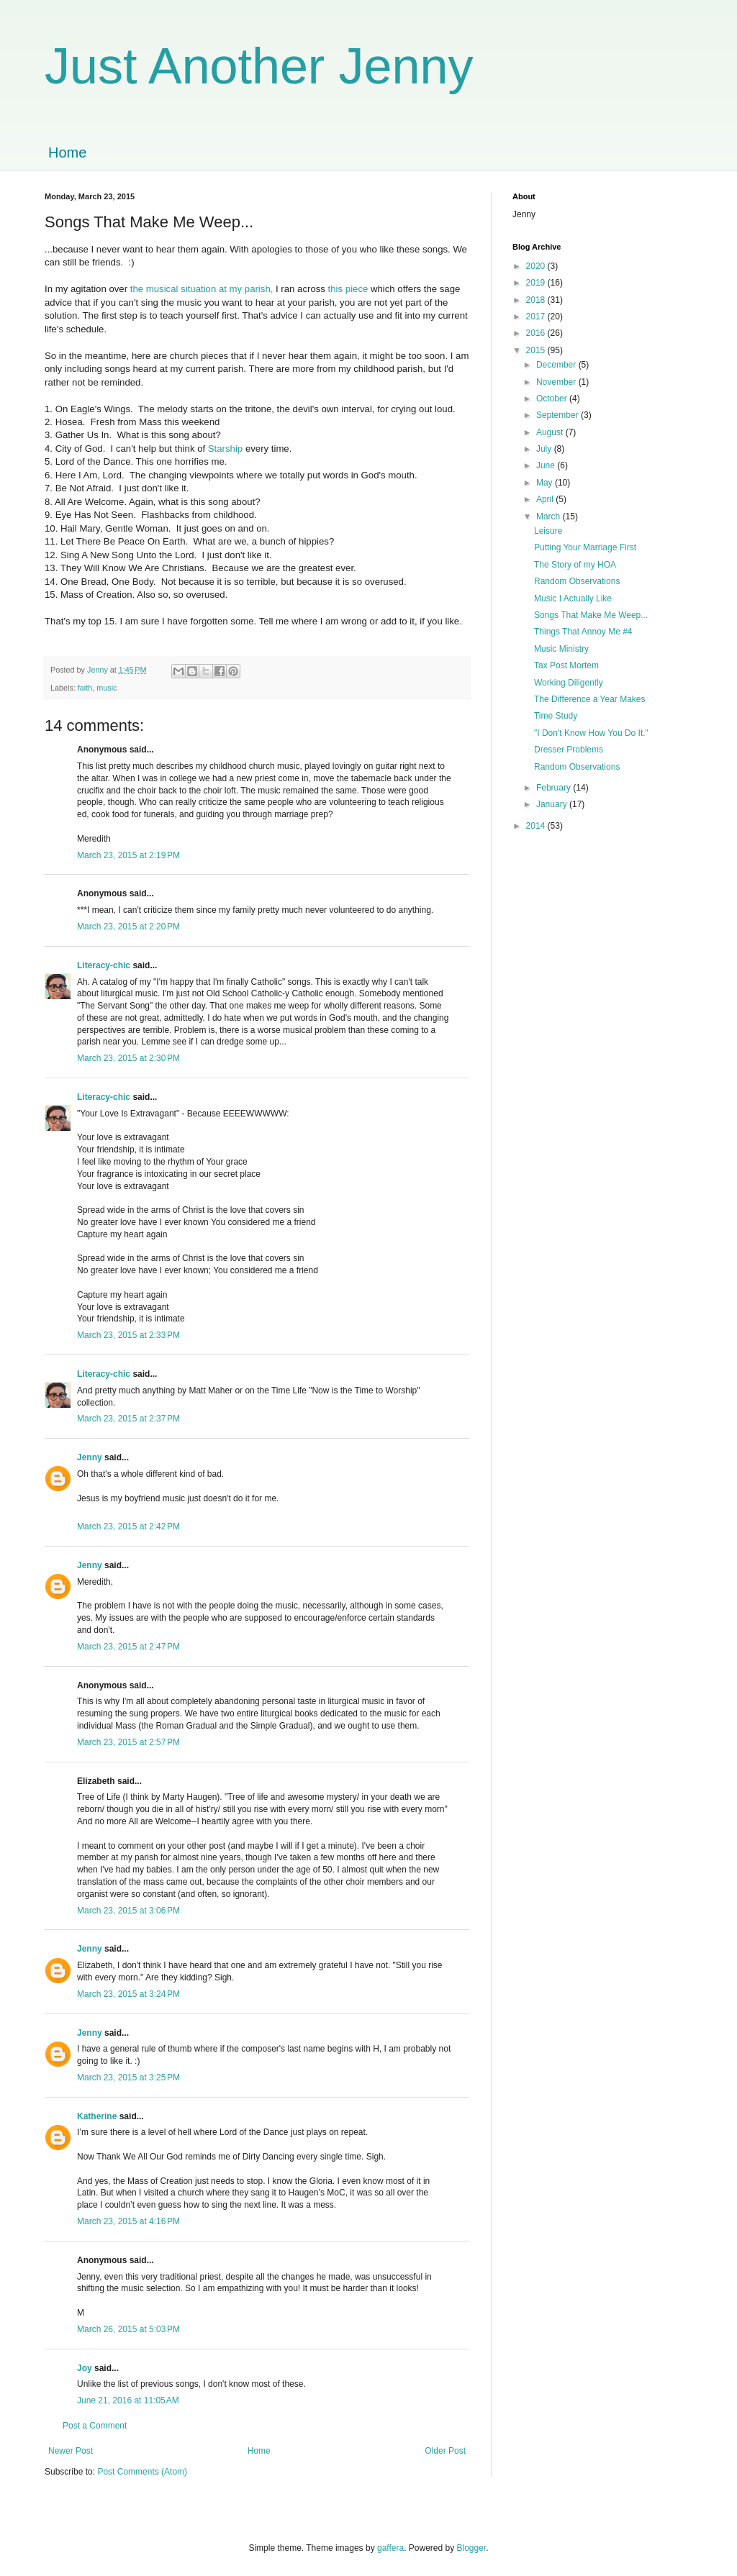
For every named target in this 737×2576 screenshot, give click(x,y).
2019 (537, 283)
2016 (537, 333)
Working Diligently (568, 683)
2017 (537, 316)
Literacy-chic (103, 965)
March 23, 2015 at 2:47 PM (128, 1647)
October (552, 398)
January (552, 804)
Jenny (89, 1457)
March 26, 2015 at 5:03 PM (128, 2329)
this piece (348, 288)
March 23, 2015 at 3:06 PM (128, 1911)
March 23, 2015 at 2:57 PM (128, 1742)
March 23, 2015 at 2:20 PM (128, 926)
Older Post (445, 2451)
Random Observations (577, 581)
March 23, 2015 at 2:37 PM (128, 1419)
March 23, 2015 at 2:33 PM (128, 1335)
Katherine (97, 2116)
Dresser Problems (568, 750)
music (106, 687)
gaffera (390, 2548)
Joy (84, 2368)
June (546, 465)
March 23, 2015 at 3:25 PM (128, 2077)
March (549, 516)
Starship (225, 448)
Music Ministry (561, 649)
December (557, 365)
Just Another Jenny (259, 66)
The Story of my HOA (575, 565)
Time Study (555, 716)
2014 (537, 826)
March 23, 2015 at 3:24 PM (128, 1994)
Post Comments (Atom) (142, 2472)
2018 (537, 300)
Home (67, 152)
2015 (537, 350)
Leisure (548, 531)
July (545, 449)
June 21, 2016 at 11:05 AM (128, 2400)
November (557, 382)
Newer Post (70, 2451)
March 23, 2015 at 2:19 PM (128, 855)
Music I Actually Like (573, 598)
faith (85, 687)
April (546, 499)
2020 (537, 266)
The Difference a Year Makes (590, 699)
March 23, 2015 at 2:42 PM (128, 1526)
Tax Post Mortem (566, 665)
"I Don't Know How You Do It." (591, 733)
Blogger (472, 2548)
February (554, 788)
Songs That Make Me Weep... (591, 615)
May (545, 483)
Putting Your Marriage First (585, 547)
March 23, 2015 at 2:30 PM (128, 1058)
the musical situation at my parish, (203, 288)
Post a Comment (95, 2426)
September (558, 415)
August (551, 432)
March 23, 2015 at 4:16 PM (128, 2221)
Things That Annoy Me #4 (583, 632)
